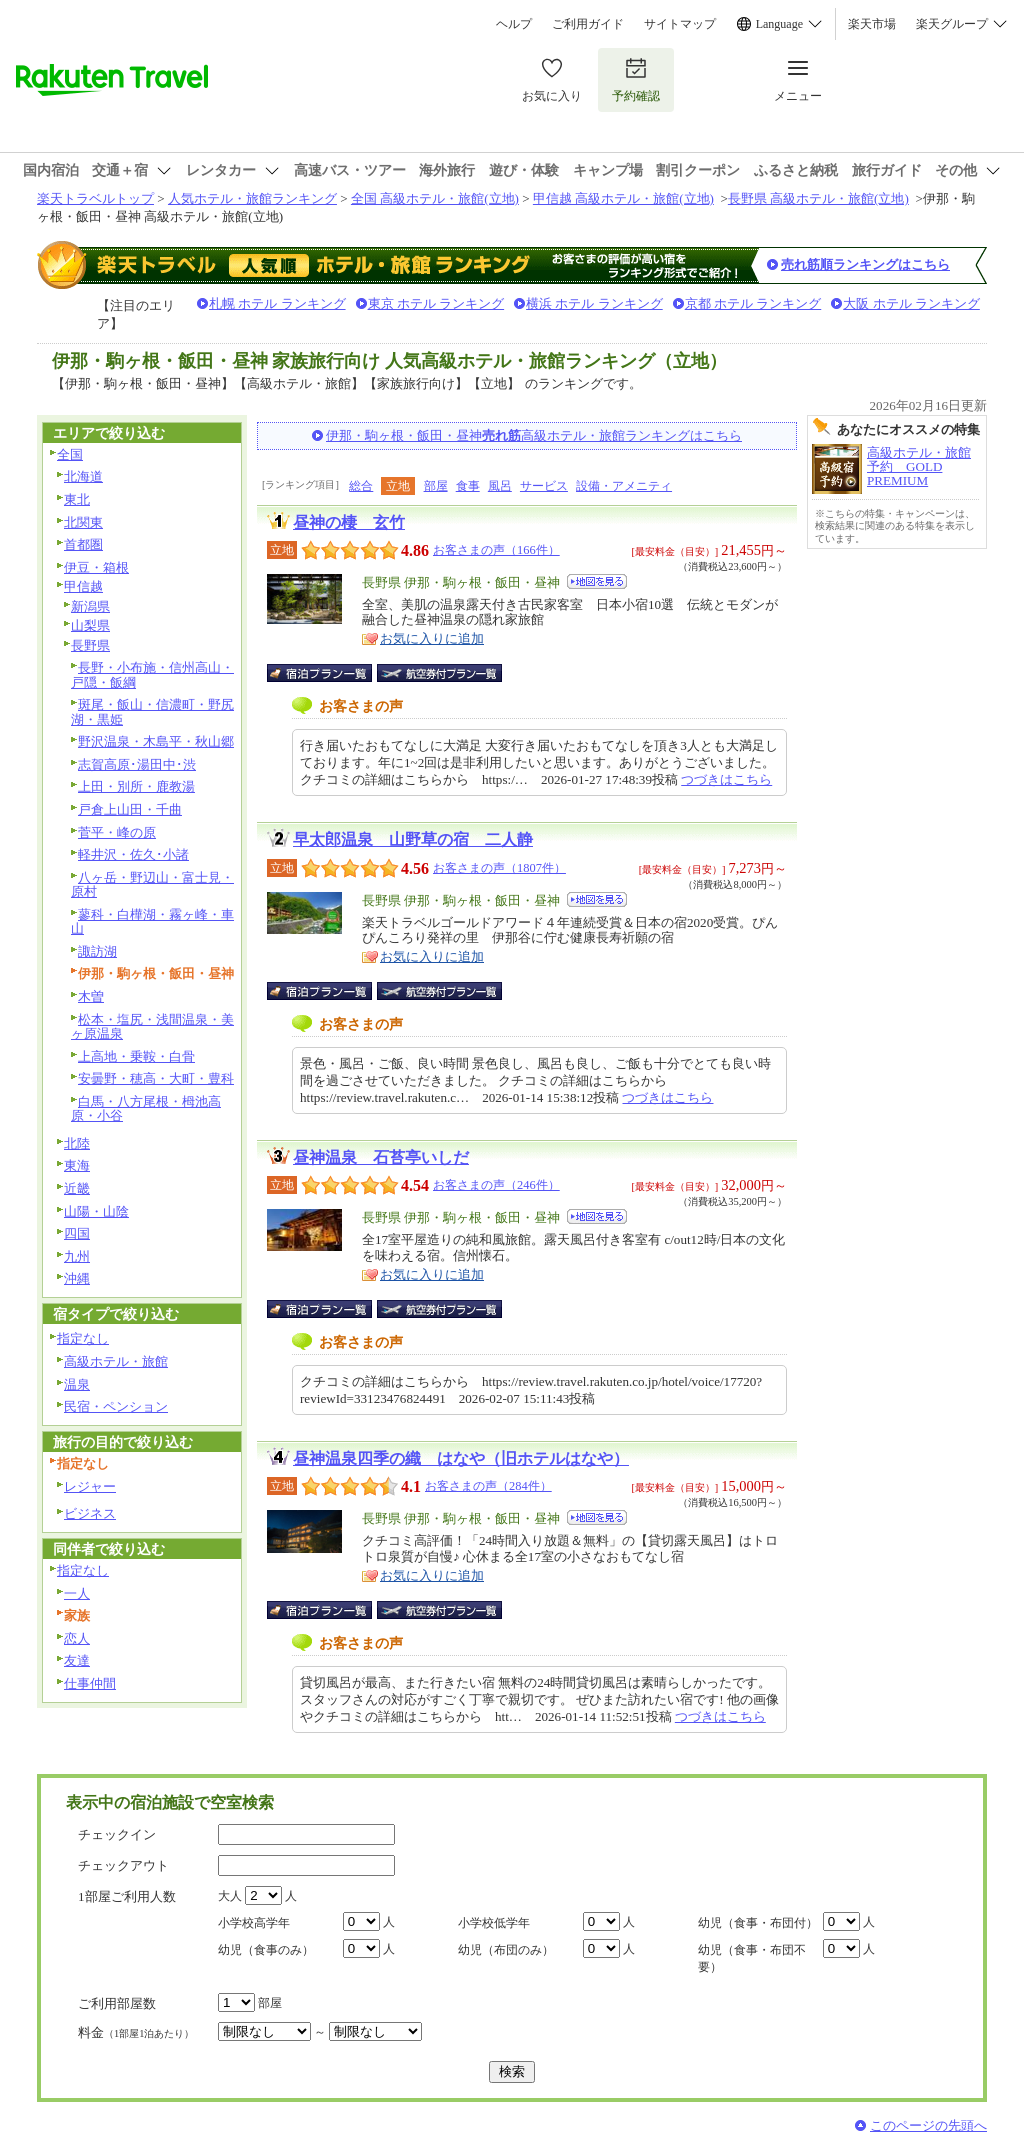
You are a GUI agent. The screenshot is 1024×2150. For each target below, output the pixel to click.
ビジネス (90, 1513)
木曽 (91, 996)
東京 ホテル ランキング (436, 303)
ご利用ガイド (588, 24)
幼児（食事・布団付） (758, 1923)
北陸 (77, 1143)
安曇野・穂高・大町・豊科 (156, 1078)
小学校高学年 (254, 1923)
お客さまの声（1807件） (499, 868)
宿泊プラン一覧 (329, 673)
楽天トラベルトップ (95, 198)
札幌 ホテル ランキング (277, 303)
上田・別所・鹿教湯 (136, 786)
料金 (136, 2032)
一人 (77, 1593)
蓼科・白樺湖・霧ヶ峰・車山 (152, 922)
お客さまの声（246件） (496, 1185)
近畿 (77, 1188)
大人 (230, 1896)
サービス (544, 486)
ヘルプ (514, 24)
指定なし (83, 1338)
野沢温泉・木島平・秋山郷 (156, 741)
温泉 (77, 1384)
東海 (77, 1165)
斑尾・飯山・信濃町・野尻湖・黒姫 (152, 712)
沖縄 (77, 1278)
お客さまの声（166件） (496, 550)
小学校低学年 (494, 1923)
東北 (77, 499)
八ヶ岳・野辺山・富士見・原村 (152, 885)
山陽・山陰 (96, 1211)
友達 (77, 1660)
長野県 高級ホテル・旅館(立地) (818, 198)
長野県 (90, 645)
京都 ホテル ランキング (753, 303)
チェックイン (117, 1834)
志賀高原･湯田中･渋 (137, 764)
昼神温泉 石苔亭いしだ (381, 1157)
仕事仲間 (90, 1683)
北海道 (83, 476)
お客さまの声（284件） (488, 1486)
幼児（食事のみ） (266, 1950)
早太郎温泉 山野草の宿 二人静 (413, 839)
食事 (468, 486)
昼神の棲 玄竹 (349, 522)
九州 (77, 1256)
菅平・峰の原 (117, 832)
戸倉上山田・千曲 (130, 809)
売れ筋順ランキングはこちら (865, 264)
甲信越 (83, 586)
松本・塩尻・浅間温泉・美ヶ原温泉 (152, 1027)
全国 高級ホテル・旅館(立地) (435, 198)
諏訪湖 (97, 951)
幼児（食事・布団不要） (752, 1958)
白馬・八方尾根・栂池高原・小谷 (146, 1109)
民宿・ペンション (116, 1406)
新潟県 (90, 606)
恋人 (77, 1638)
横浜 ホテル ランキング (594, 303)
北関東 (83, 522)
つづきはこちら (726, 779)
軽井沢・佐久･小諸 (133, 854)
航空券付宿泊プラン (439, 673)
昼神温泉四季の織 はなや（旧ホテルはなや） (461, 1458)
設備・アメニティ (624, 486)
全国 (70, 454)
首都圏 (83, 544)
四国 (77, 1233)
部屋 (436, 486)
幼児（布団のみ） (506, 1950)
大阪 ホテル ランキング (911, 303)
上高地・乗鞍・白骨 (136, 1056)
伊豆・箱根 (96, 567)
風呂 (500, 486)
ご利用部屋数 (117, 2003)
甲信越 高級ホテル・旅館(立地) (623, 198)
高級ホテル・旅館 (116, 1361)
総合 (361, 486)
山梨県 (90, 625)
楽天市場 (872, 24)
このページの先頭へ (928, 2125)
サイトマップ (680, 24)
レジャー (90, 1486)
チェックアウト (123, 1865)
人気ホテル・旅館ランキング (252, 198)
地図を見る (597, 581)
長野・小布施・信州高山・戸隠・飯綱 (152, 675)
